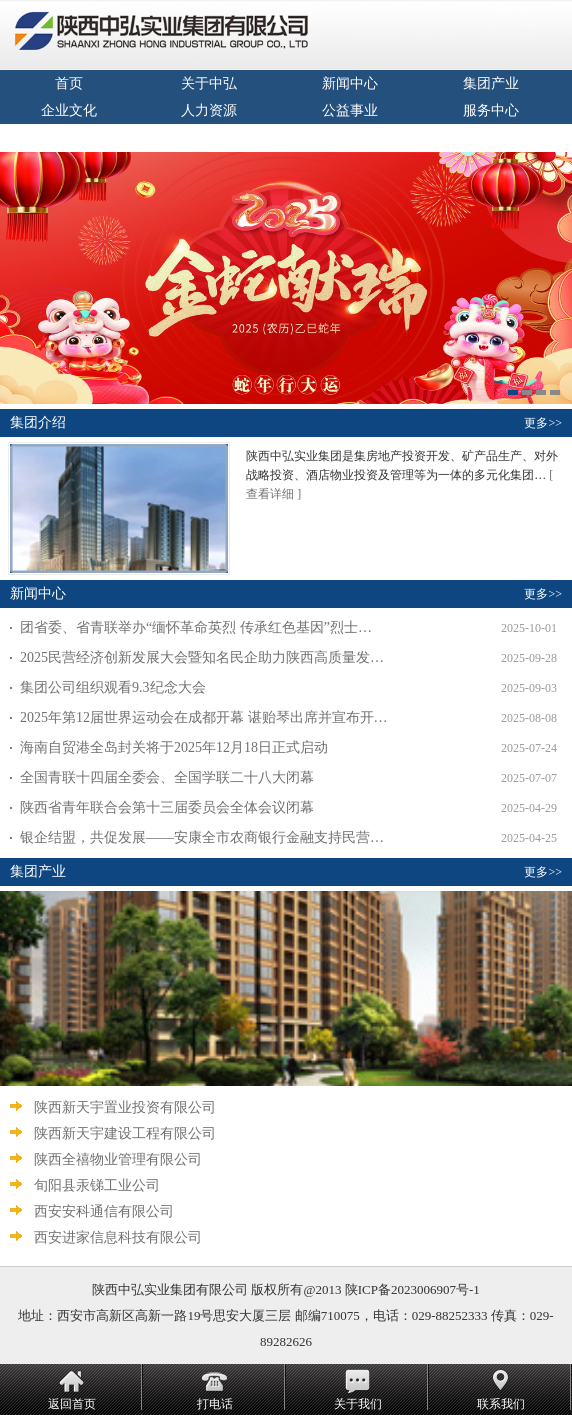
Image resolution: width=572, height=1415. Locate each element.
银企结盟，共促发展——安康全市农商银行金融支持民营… (202, 837)
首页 (69, 83)
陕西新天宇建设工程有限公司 (123, 1133)
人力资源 (209, 110)
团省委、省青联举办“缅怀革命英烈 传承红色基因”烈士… (196, 627)
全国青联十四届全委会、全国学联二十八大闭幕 (167, 777)
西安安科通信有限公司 (102, 1211)
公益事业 (350, 110)
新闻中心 (350, 83)
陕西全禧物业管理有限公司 (116, 1159)
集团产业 (491, 83)
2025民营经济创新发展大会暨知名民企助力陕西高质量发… (202, 657)
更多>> (543, 423)
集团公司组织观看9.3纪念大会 (113, 687)
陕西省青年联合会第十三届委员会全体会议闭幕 (167, 807)
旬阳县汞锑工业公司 (95, 1185)
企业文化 (69, 110)
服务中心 (491, 110)
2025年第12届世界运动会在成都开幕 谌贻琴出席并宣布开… (204, 717)
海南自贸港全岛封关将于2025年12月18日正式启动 (174, 747)
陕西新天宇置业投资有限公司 (123, 1107)
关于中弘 (209, 83)
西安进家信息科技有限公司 (116, 1237)
